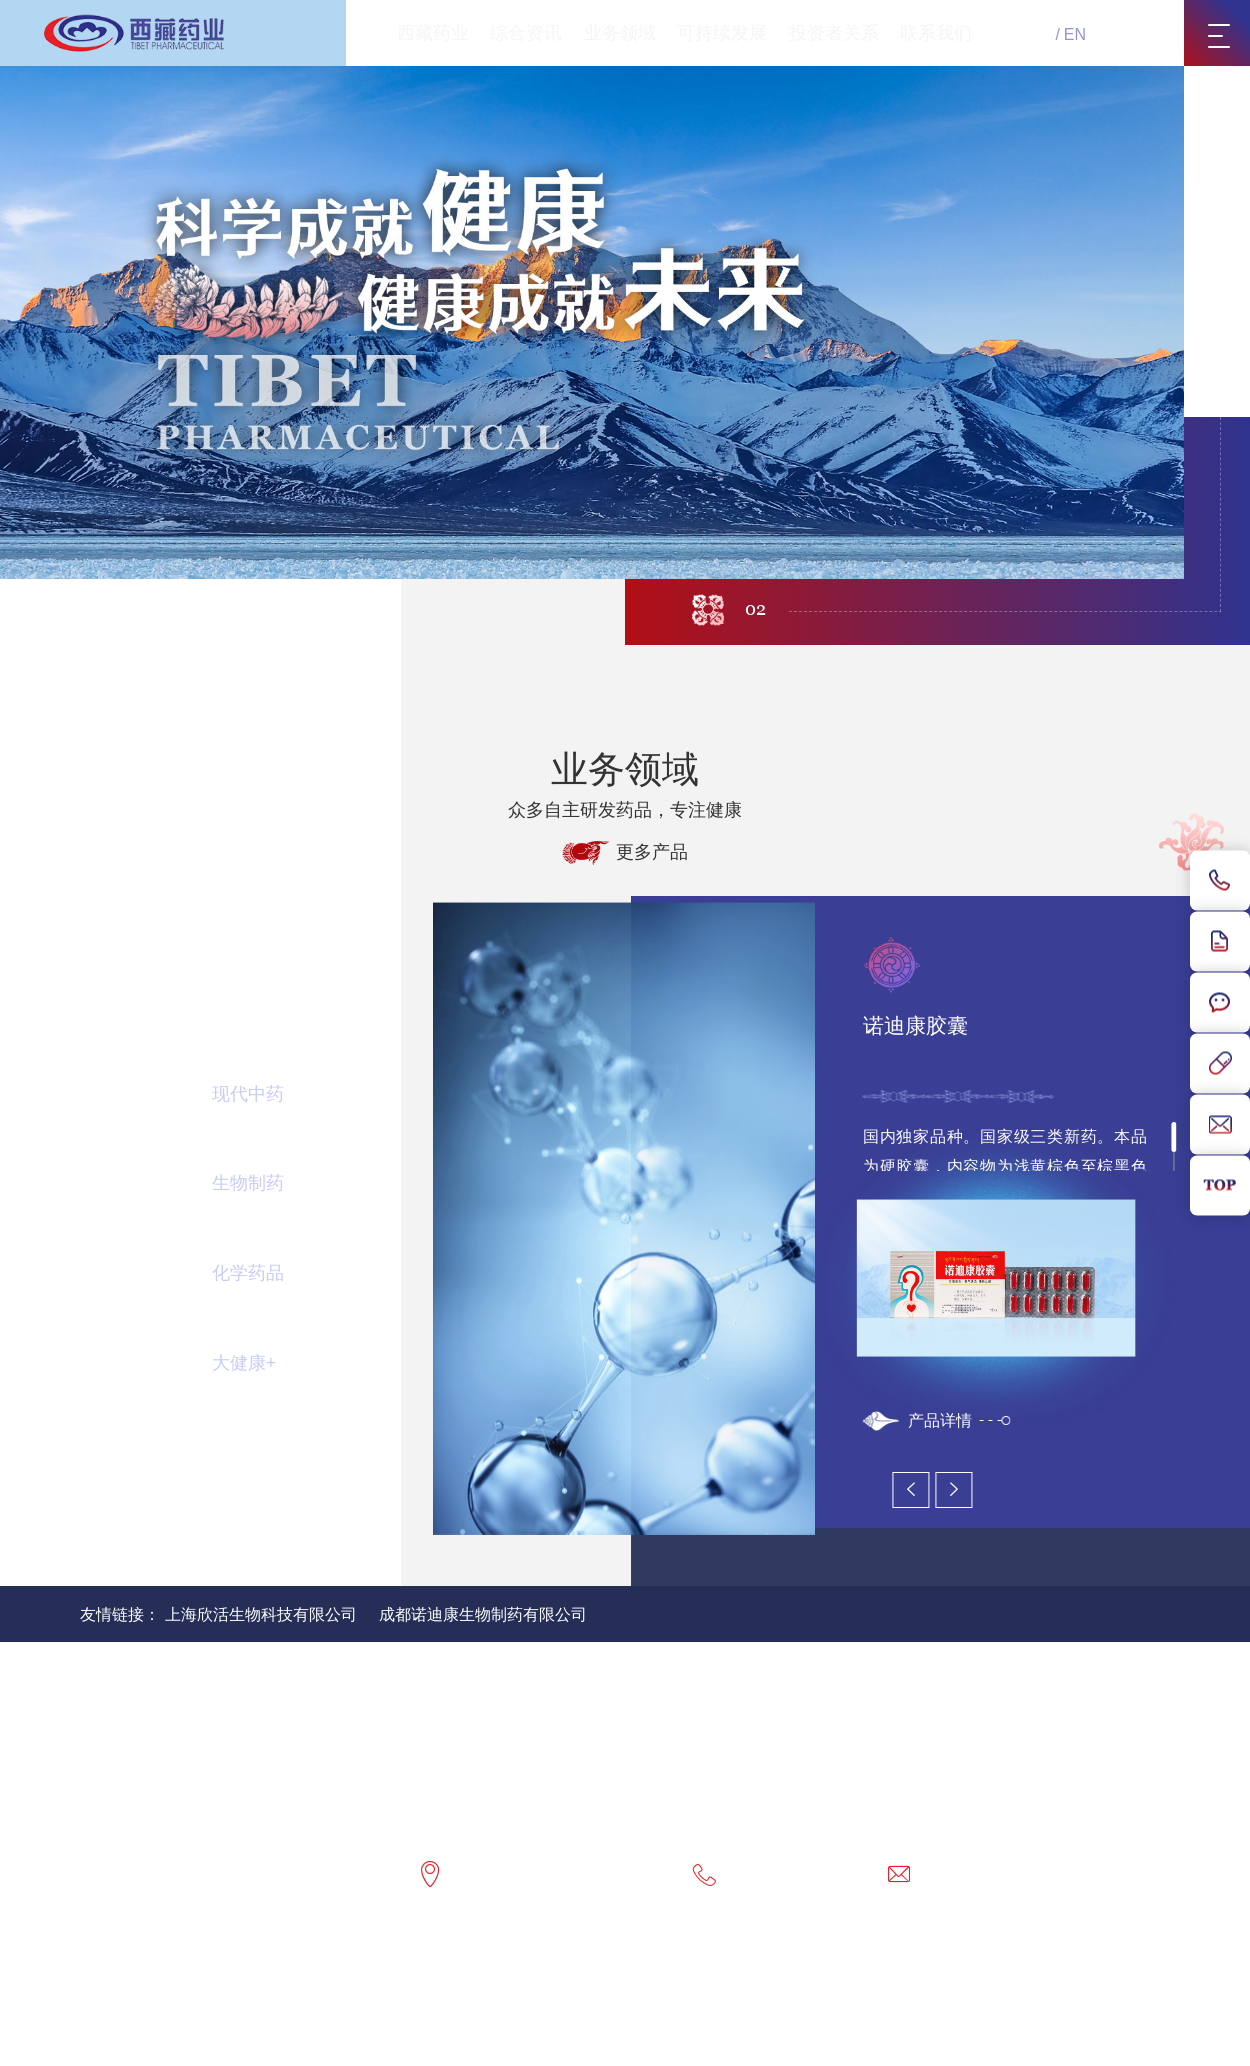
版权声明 (456, 1970)
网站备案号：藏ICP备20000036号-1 (756, 1997)
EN (1075, 34)
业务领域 (620, 33)
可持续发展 (722, 33)
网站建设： (577, 2023)
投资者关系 (834, 33)
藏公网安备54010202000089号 (1008, 1997)
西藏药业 (433, 33)
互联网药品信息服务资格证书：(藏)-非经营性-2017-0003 (793, 1970)
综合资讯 (526, 33)
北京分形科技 (665, 2023)
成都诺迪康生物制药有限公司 (483, 1614)
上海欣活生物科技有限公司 (261, 1614)
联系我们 (936, 33)
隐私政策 (372, 1970)
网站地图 (288, 1970)
